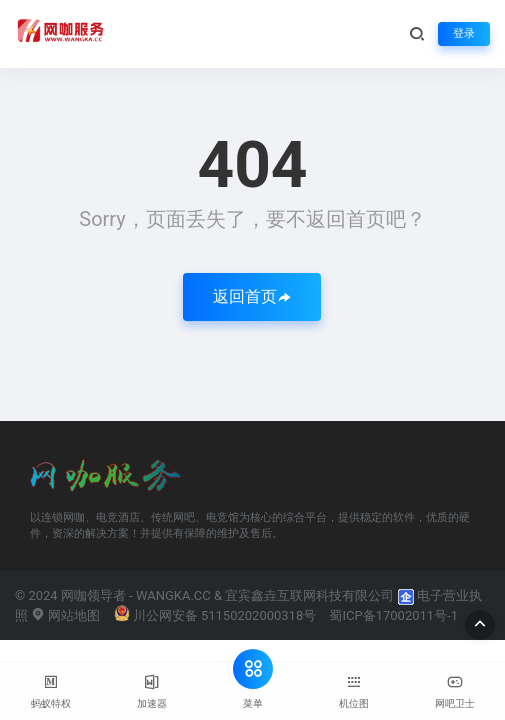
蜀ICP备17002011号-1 (393, 615)
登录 (464, 33)
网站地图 (65, 615)
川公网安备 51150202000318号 (215, 615)
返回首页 (252, 296)
